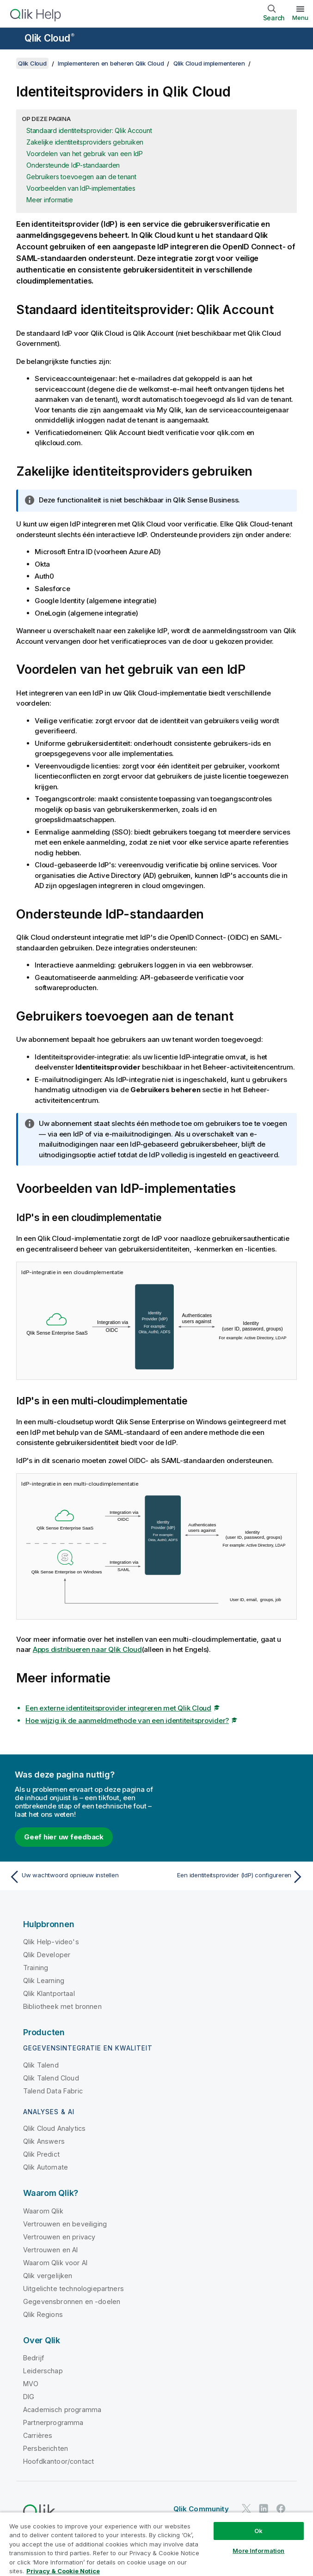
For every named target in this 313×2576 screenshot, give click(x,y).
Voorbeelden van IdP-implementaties (80, 188)
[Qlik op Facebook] (281, 2508)
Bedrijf (33, 2358)
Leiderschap (43, 2371)
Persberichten (45, 2448)
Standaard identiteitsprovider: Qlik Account (89, 130)
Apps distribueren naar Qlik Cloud (87, 1649)
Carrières (37, 2435)
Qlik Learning (43, 1980)
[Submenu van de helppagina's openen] (13, 39)
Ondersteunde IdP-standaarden (73, 165)
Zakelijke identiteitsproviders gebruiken (84, 142)
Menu (300, 17)
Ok (258, 2530)
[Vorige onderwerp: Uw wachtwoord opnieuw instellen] (80, 1877)
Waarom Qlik (43, 2211)
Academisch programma (62, 2409)
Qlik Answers (44, 2141)
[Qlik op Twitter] (246, 2508)
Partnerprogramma (53, 2422)
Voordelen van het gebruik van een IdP (84, 153)
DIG (28, 2397)
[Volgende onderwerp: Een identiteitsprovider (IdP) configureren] (233, 1877)
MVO (30, 2384)
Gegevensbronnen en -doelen (71, 2301)
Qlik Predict (41, 2154)
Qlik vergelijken (48, 2276)
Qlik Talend (41, 2065)
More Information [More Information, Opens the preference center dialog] (258, 2550)
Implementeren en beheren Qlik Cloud (111, 63)
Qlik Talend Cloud (51, 2078)
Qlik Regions (43, 2314)
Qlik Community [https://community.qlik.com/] (201, 2508)
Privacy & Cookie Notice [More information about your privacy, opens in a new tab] (63, 2571)
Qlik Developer (46, 1955)
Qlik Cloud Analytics (54, 2128)
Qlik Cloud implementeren (209, 63)
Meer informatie (49, 200)
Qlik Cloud (49, 38)
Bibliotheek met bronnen (62, 2006)
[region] (156, 2544)
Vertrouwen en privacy (59, 2237)
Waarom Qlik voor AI (55, 2263)
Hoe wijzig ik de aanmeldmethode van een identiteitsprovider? (127, 1720)
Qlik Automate (45, 2167)
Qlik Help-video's (51, 1942)
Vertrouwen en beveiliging (65, 2224)
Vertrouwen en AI (50, 2250)
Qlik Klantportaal (49, 1993)
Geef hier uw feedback (64, 1836)
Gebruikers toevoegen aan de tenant (81, 177)
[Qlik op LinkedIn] (263, 2508)
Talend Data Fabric (53, 2091)
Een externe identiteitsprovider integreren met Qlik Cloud (118, 1708)
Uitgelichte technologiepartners (73, 2288)
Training (35, 1967)
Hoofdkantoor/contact (58, 2461)
